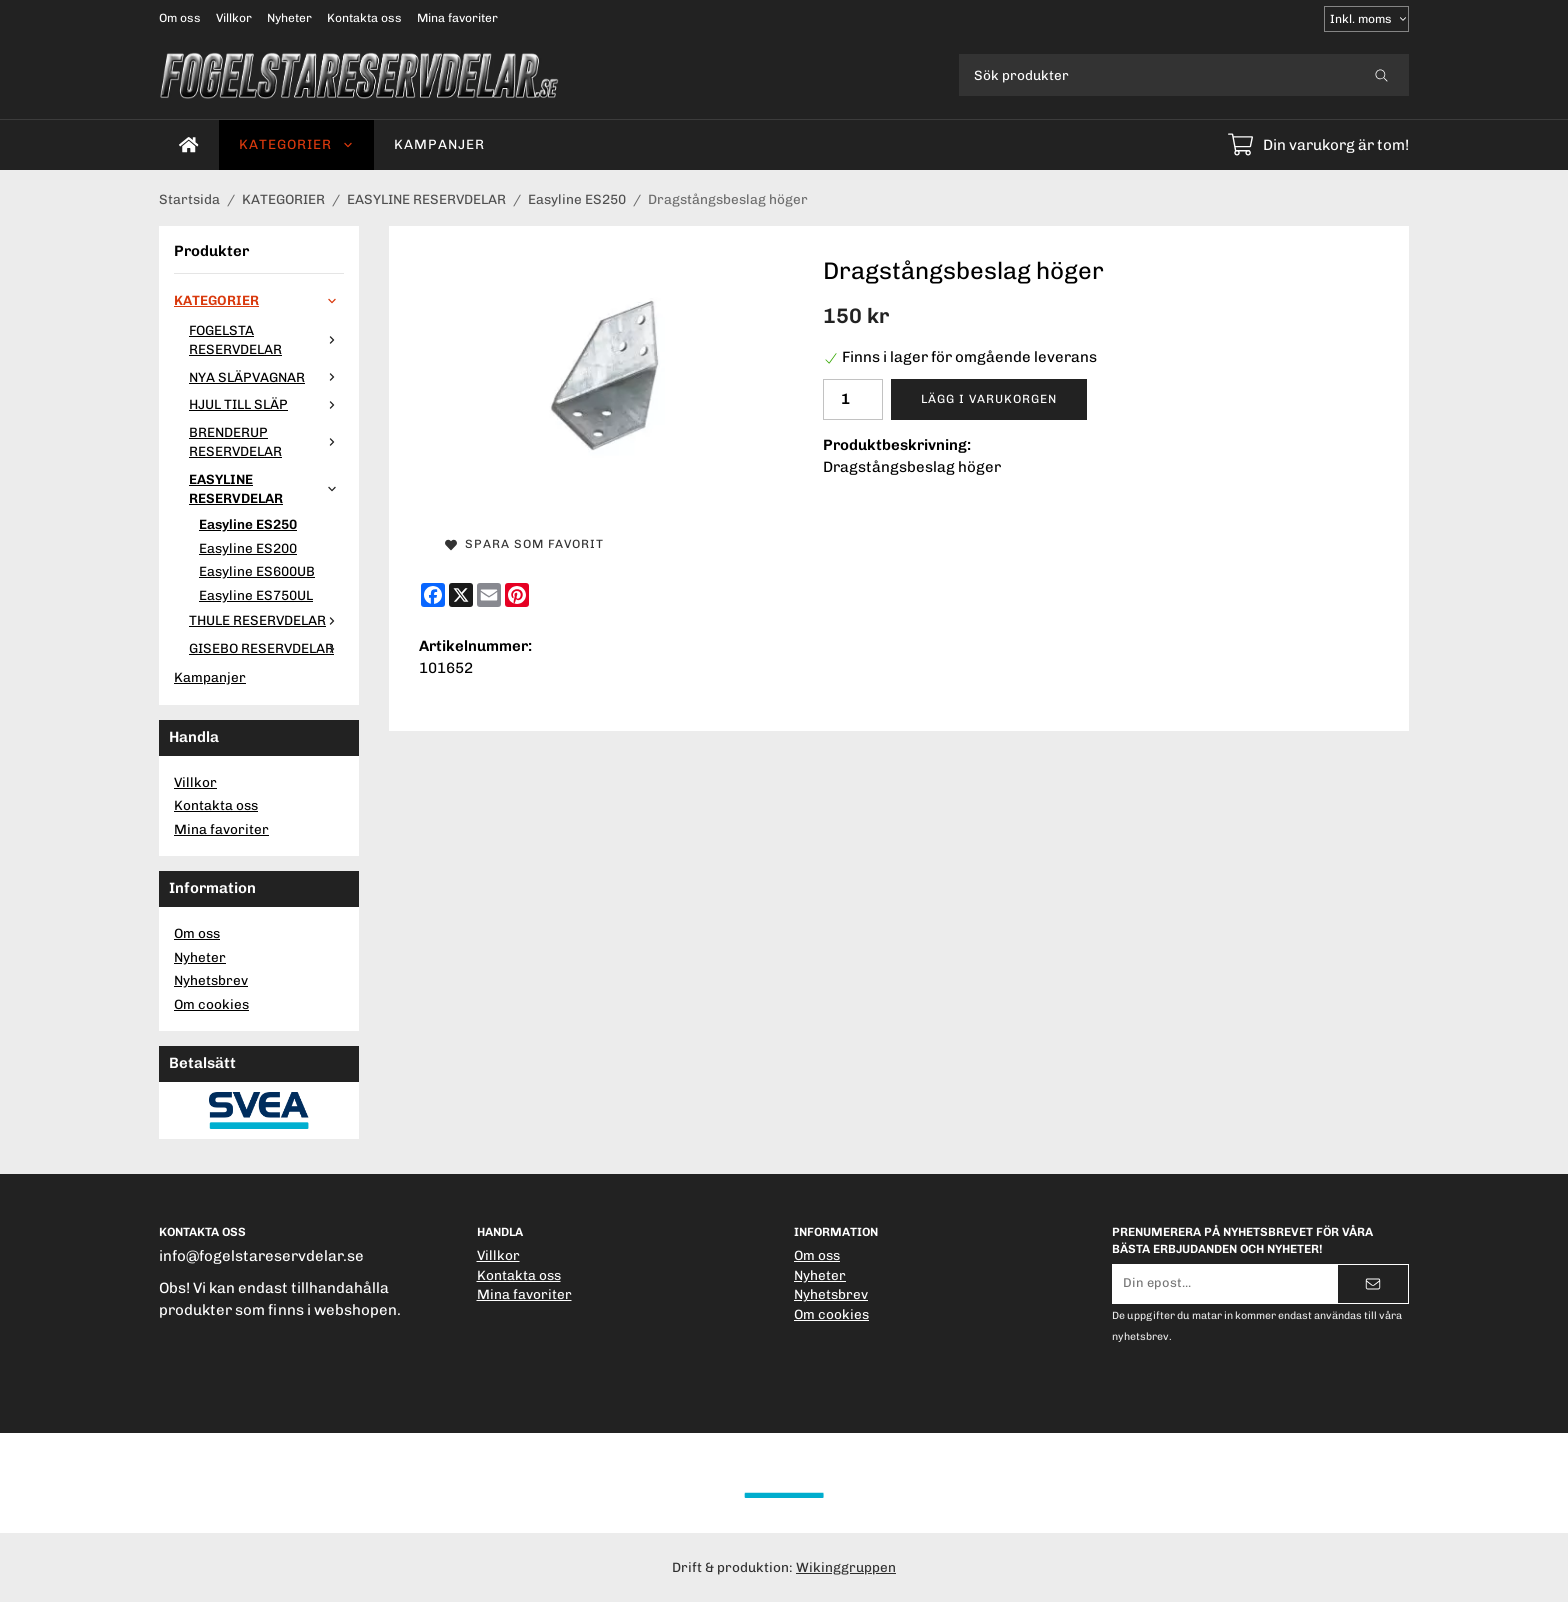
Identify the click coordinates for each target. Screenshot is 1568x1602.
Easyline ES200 (248, 548)
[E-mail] (489, 595)
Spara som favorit (524, 544)
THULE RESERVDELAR (266, 620)
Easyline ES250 (248, 524)
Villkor (234, 18)
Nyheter (289, 18)
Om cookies (211, 1004)
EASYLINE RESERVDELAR (266, 489)
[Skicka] (1373, 1284)
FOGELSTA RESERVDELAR (266, 340)
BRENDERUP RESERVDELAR (266, 442)
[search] (1381, 75)
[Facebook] (433, 595)
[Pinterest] (517, 595)
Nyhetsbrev (211, 980)
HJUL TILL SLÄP (266, 404)
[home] (189, 145)
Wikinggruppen (846, 1567)
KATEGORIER (296, 144)
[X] (461, 595)
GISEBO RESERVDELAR (266, 648)
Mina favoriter (457, 18)
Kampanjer (439, 144)
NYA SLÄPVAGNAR (266, 377)
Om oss (180, 18)
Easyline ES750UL (256, 595)
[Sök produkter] (1156, 75)
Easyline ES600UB (257, 571)
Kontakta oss (364, 18)
